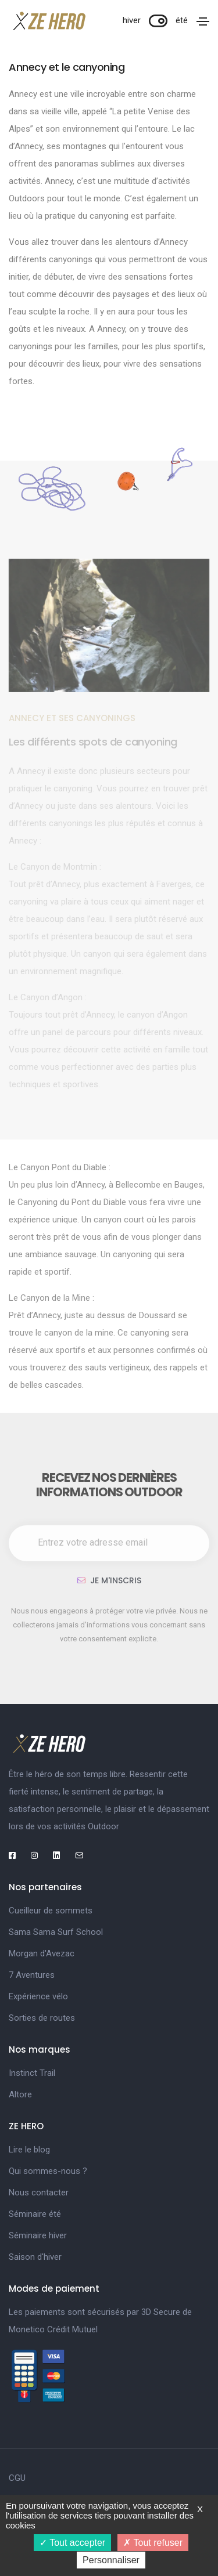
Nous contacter (39, 2192)
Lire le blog (29, 2149)
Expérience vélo (38, 1996)
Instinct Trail (32, 2073)
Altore (20, 2094)
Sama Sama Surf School (56, 1932)
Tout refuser (153, 2543)
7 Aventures (32, 1975)
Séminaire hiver (38, 2235)
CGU (17, 2478)
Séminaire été (35, 2214)
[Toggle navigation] (202, 21)
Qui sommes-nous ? (48, 2171)
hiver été (155, 20)
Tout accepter (72, 2543)
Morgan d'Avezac (41, 1953)
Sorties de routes (42, 2018)
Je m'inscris (109, 1580)
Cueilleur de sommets (50, 1910)
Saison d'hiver (35, 2257)
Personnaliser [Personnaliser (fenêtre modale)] (111, 2560)
